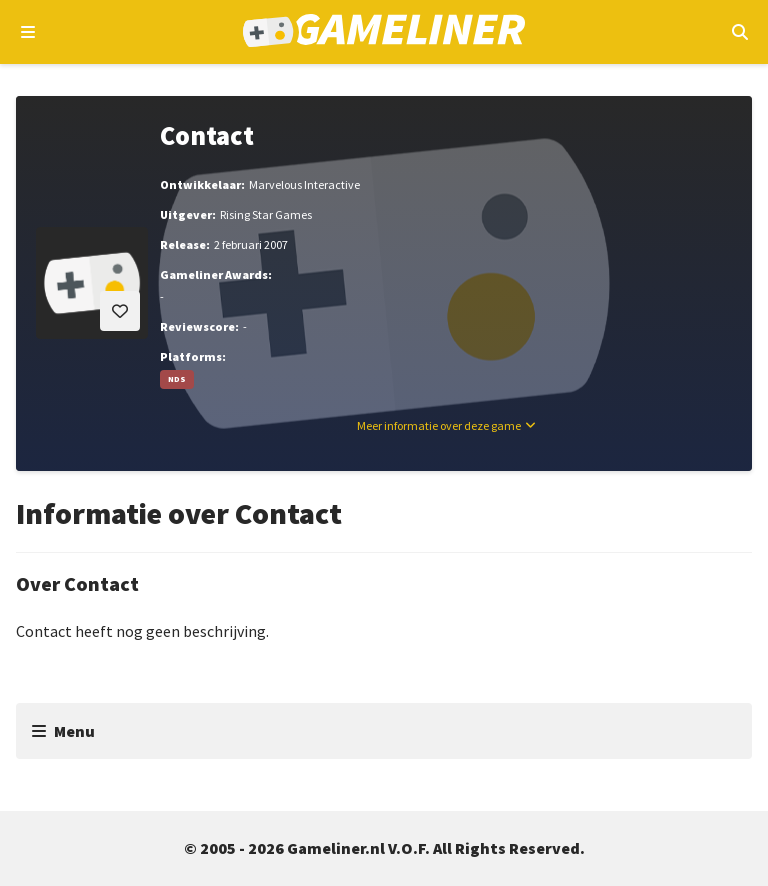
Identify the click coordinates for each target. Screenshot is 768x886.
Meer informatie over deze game (439, 425)
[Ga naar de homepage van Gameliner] (384, 32)
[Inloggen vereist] (120, 311)
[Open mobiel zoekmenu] (739, 32)
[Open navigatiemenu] (28, 32)
